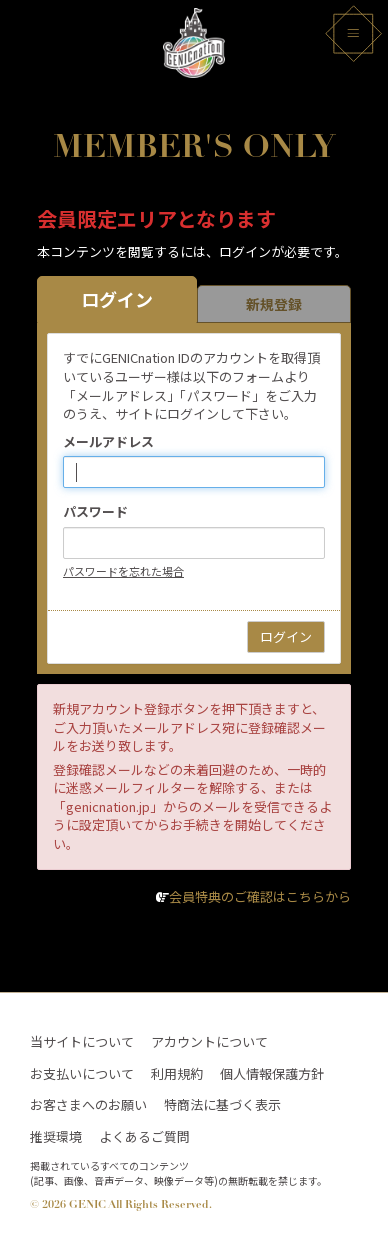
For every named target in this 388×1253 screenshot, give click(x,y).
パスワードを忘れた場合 (123, 571)
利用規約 (177, 1074)
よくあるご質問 (144, 1137)
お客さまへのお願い (88, 1105)
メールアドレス (108, 442)
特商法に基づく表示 (222, 1105)
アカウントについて (209, 1042)
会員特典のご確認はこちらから (260, 896)
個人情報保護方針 (272, 1074)
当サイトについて (82, 1042)
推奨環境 (56, 1137)
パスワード (95, 512)
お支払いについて (82, 1074)
